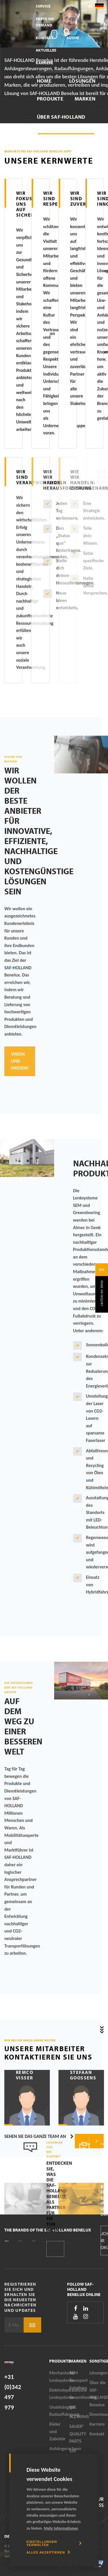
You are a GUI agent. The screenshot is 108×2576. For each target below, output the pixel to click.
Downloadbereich (62, 143)
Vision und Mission (19, 1061)
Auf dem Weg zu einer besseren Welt (23, 1726)
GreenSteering (79, 2397)
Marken (85, 98)
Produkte (50, 98)
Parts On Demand (45, 22)
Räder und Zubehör (57, 2431)
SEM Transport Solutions (78, 2380)
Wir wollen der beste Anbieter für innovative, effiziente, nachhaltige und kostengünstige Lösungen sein (38, 831)
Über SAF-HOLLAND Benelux (61, 120)
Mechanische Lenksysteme (59, 2376)
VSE (73, 2407)
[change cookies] (54, 2543)
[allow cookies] (48, 2552)
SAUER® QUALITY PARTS (77, 2434)
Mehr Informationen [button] (61, 2528)
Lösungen (82, 80)
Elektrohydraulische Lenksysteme (59, 2393)
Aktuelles (46, 50)
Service (43, 6)
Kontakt (45, 37)
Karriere (44, 62)
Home (44, 80)
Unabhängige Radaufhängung (59, 2410)
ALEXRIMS (79, 2416)
